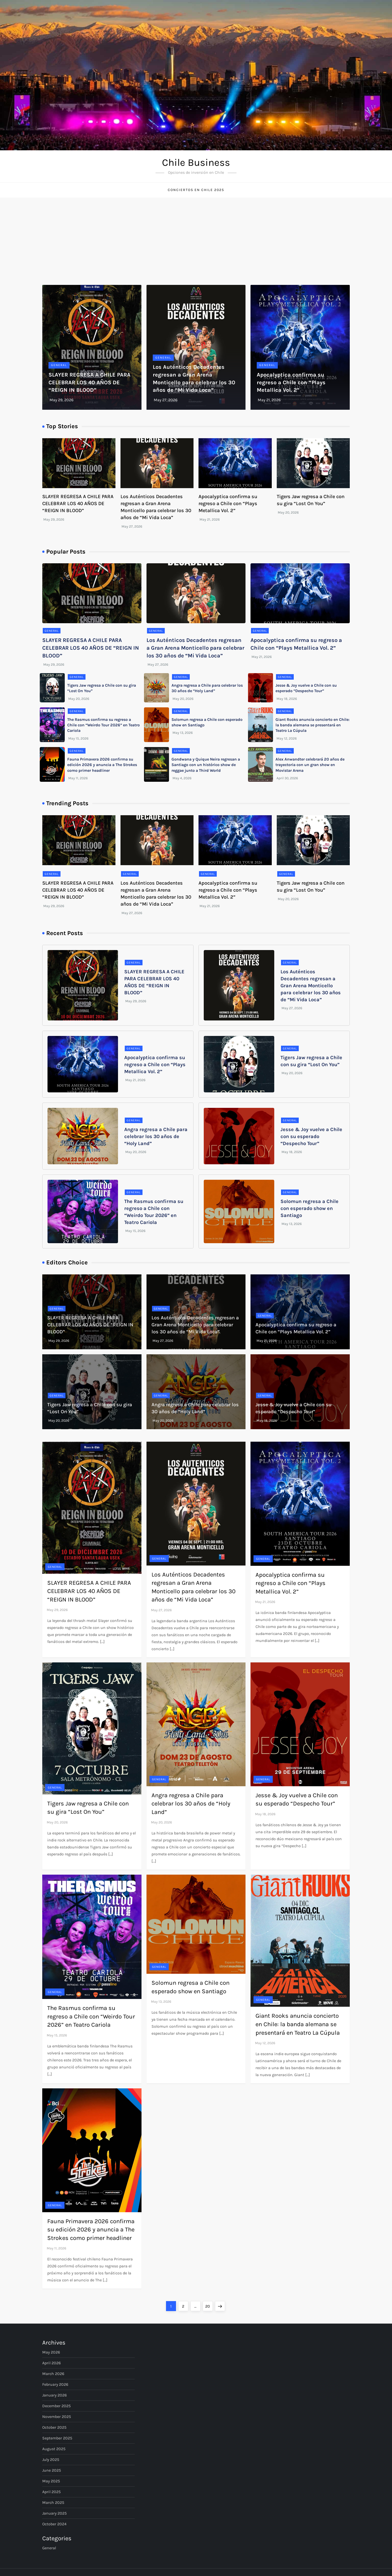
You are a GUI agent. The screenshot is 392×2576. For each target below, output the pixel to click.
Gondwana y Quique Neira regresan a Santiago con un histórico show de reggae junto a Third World (206, 765)
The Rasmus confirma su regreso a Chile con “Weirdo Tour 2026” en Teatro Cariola (103, 725)
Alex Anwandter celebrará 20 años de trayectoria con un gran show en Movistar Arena (310, 765)
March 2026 (53, 2373)
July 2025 (50, 2459)
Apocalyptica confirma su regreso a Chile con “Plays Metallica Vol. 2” (291, 383)
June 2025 (51, 2470)
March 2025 (53, 2502)
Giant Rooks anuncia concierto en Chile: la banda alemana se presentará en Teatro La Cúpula (313, 725)
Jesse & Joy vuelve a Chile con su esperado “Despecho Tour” (311, 1136)
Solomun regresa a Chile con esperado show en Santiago (309, 1208)
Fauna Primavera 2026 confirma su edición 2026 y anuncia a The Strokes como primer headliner (102, 765)
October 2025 (54, 2427)
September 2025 (57, 2438)
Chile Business (196, 162)
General (59, 365)
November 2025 (56, 2416)
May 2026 (51, 2352)
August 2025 (54, 2448)
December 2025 (56, 2405)
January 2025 (54, 2513)
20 (209, 2305)
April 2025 (51, 2491)
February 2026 (55, 2384)
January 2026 (54, 2395)
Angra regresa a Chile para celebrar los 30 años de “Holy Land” (156, 1136)
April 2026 (51, 2363)
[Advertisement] (196, 235)
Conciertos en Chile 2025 (196, 190)
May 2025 (51, 2481)
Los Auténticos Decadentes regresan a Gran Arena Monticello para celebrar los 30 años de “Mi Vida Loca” (195, 648)
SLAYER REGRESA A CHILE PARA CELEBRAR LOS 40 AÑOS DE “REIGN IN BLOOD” (89, 383)
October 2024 (54, 2524)
